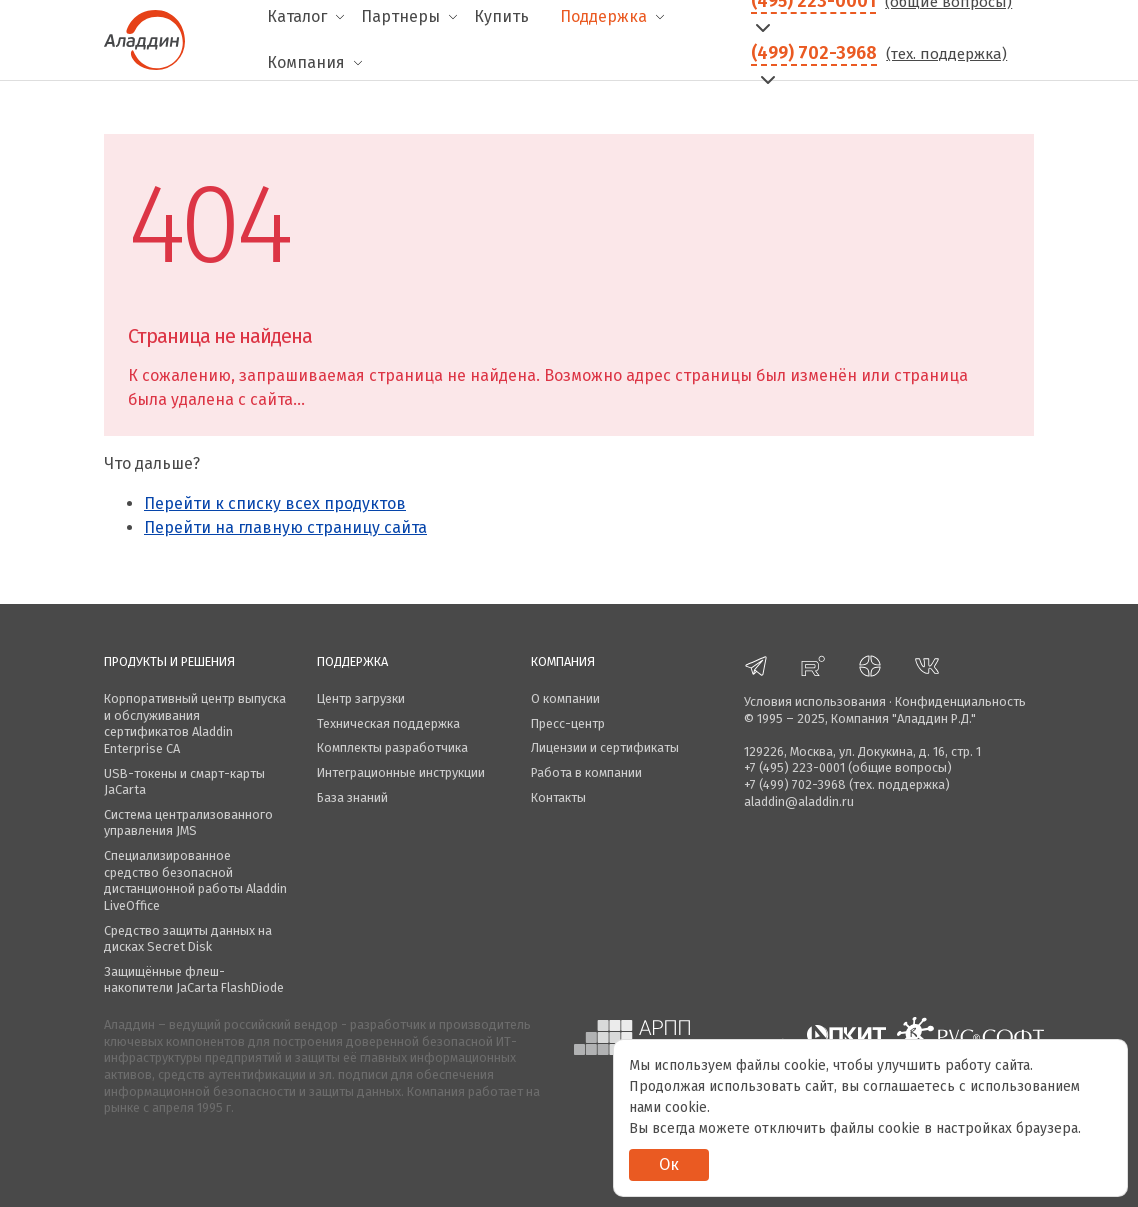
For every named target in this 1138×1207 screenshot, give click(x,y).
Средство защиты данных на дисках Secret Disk (188, 939)
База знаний (352, 797)
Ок (669, 1164)
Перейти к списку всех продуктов (275, 503)
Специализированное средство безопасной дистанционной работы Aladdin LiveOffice (195, 880)
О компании (565, 698)
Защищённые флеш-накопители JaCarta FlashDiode (194, 980)
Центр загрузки (361, 698)
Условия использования (815, 701)
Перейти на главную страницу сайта (285, 527)
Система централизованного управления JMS (188, 823)
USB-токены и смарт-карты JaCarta (184, 782)
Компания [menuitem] (306, 62)
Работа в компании (586, 772)
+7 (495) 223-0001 (794, 767)
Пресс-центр (568, 723)
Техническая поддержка (388, 723)
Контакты (558, 797)
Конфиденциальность (960, 701)
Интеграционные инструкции (401, 772)
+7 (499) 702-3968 (795, 784)
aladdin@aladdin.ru (799, 801)
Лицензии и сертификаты (605, 747)
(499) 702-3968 (814, 53)
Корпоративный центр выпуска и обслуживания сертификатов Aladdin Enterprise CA (195, 723)
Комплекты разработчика (392, 747)
